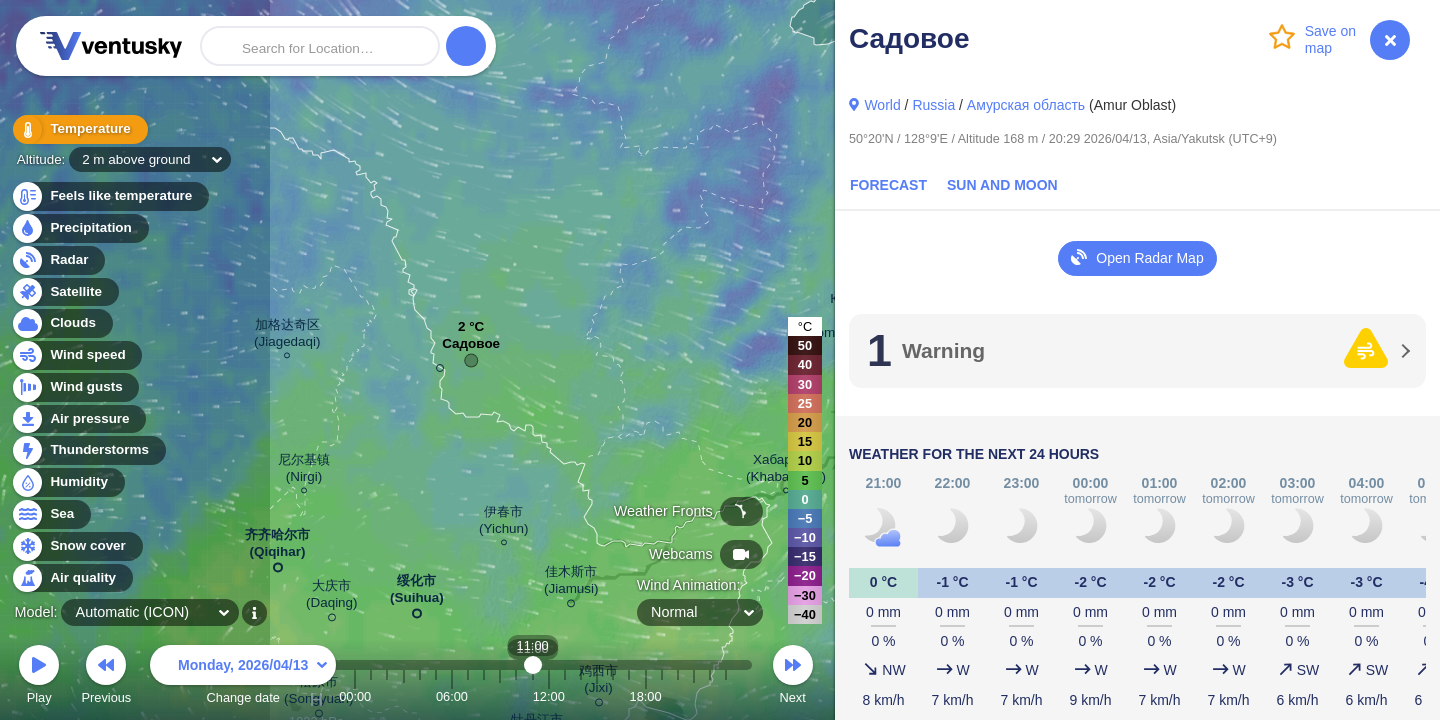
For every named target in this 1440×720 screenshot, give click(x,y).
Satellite (64, 292)
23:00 (726, 696)
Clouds (61, 323)
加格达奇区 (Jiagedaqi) (287, 336)
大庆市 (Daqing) (332, 597)
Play (39, 677)
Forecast (888, 185)
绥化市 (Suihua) (417, 593)
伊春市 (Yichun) (504, 523)
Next (793, 677)
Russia (933, 105)
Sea (50, 514)
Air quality (71, 578)
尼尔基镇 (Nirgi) (304, 471)
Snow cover (76, 546)
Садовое (471, 348)
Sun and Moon (1002, 185)
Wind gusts (75, 387)
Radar (58, 260)
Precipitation (79, 228)
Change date (243, 677)
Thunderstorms (88, 450)
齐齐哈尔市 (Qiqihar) (277, 547)
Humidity (67, 482)
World (882, 105)
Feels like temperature (109, 196)
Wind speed (76, 355)
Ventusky (108, 46)
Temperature (79, 129)
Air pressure (78, 419)
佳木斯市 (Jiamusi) (571, 583)
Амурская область (1026, 105)
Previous (106, 677)
